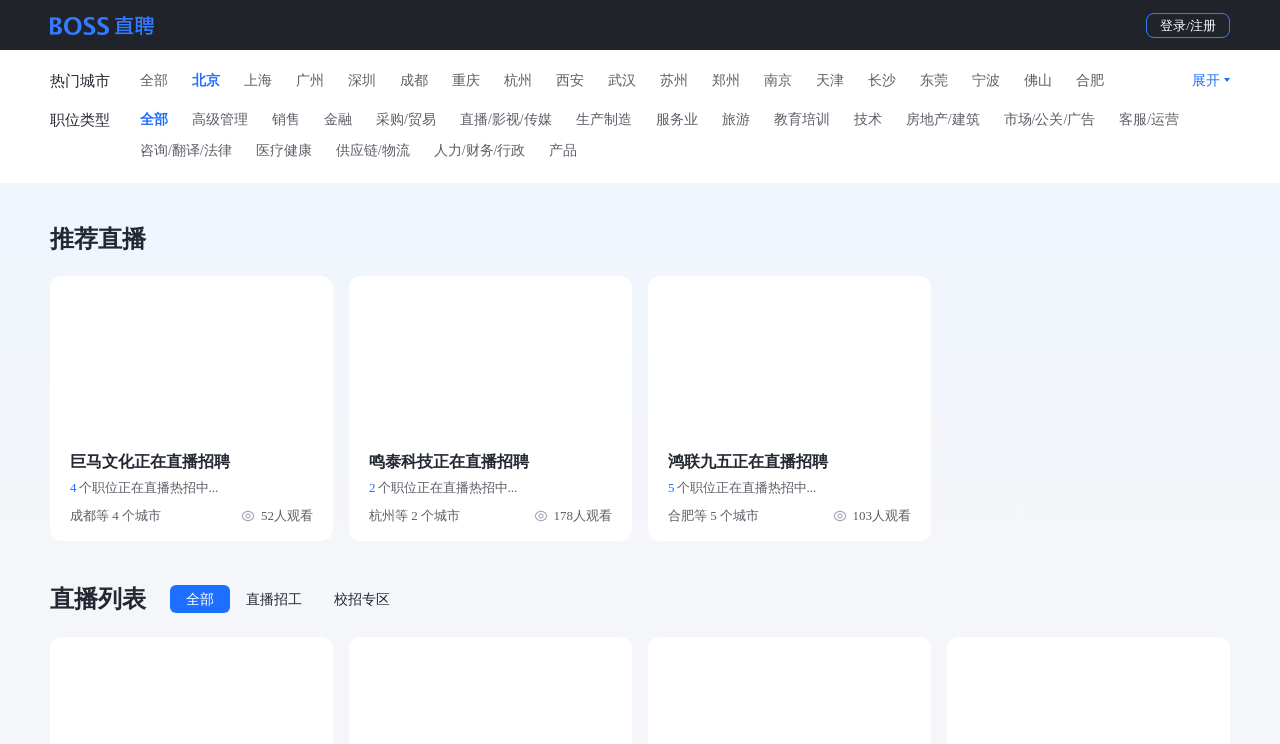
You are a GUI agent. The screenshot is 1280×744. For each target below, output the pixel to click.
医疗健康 (284, 150)
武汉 (622, 80)
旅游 (736, 119)
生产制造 (604, 119)
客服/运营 (1149, 119)
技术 (868, 119)
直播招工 (274, 599)
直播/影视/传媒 (506, 119)
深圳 (362, 80)
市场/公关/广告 (1050, 119)
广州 (310, 80)
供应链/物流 (373, 150)
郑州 (726, 80)
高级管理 (220, 119)
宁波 (986, 80)
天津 (830, 80)
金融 (338, 119)
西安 (570, 80)
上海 (258, 80)
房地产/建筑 (943, 119)
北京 (206, 80)
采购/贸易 (406, 119)
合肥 (1090, 80)
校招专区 (362, 599)
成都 (414, 80)
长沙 (882, 80)
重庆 (466, 80)
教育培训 (802, 119)
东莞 (934, 80)
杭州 (518, 80)
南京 (778, 80)
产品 (563, 150)
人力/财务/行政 (480, 150)
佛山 (1038, 80)
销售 (286, 119)
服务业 (677, 119)
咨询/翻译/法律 (186, 150)
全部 (154, 80)
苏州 (674, 80)
